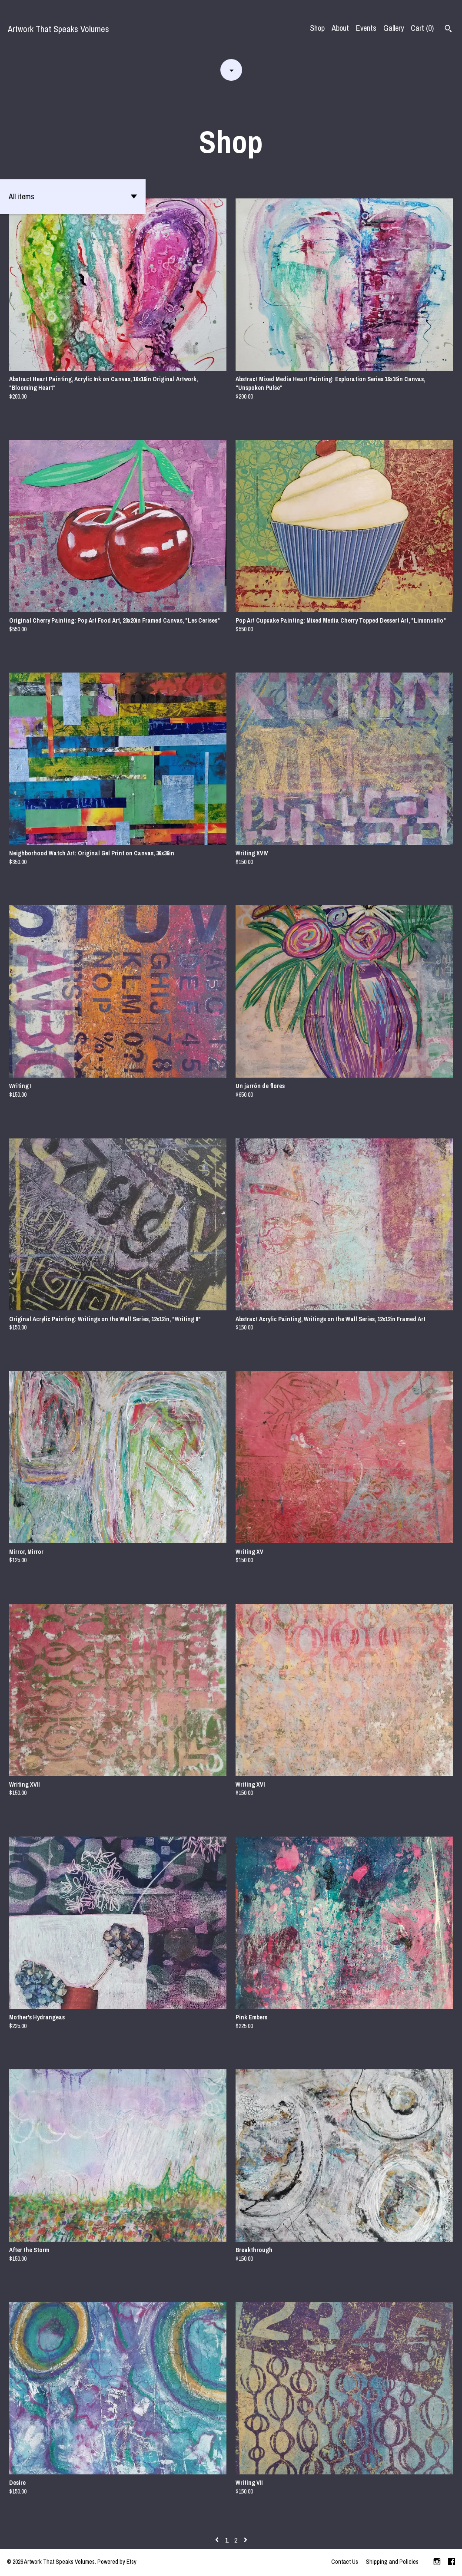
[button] (73, 196)
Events (366, 28)
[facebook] (451, 2562)
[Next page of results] (245, 2540)
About (340, 28)
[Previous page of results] (218, 2540)
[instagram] (437, 2562)
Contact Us (344, 2562)
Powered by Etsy (116, 2562)
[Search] (448, 29)
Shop (317, 28)
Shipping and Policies (392, 2562)
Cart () (422, 28)
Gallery (393, 28)
